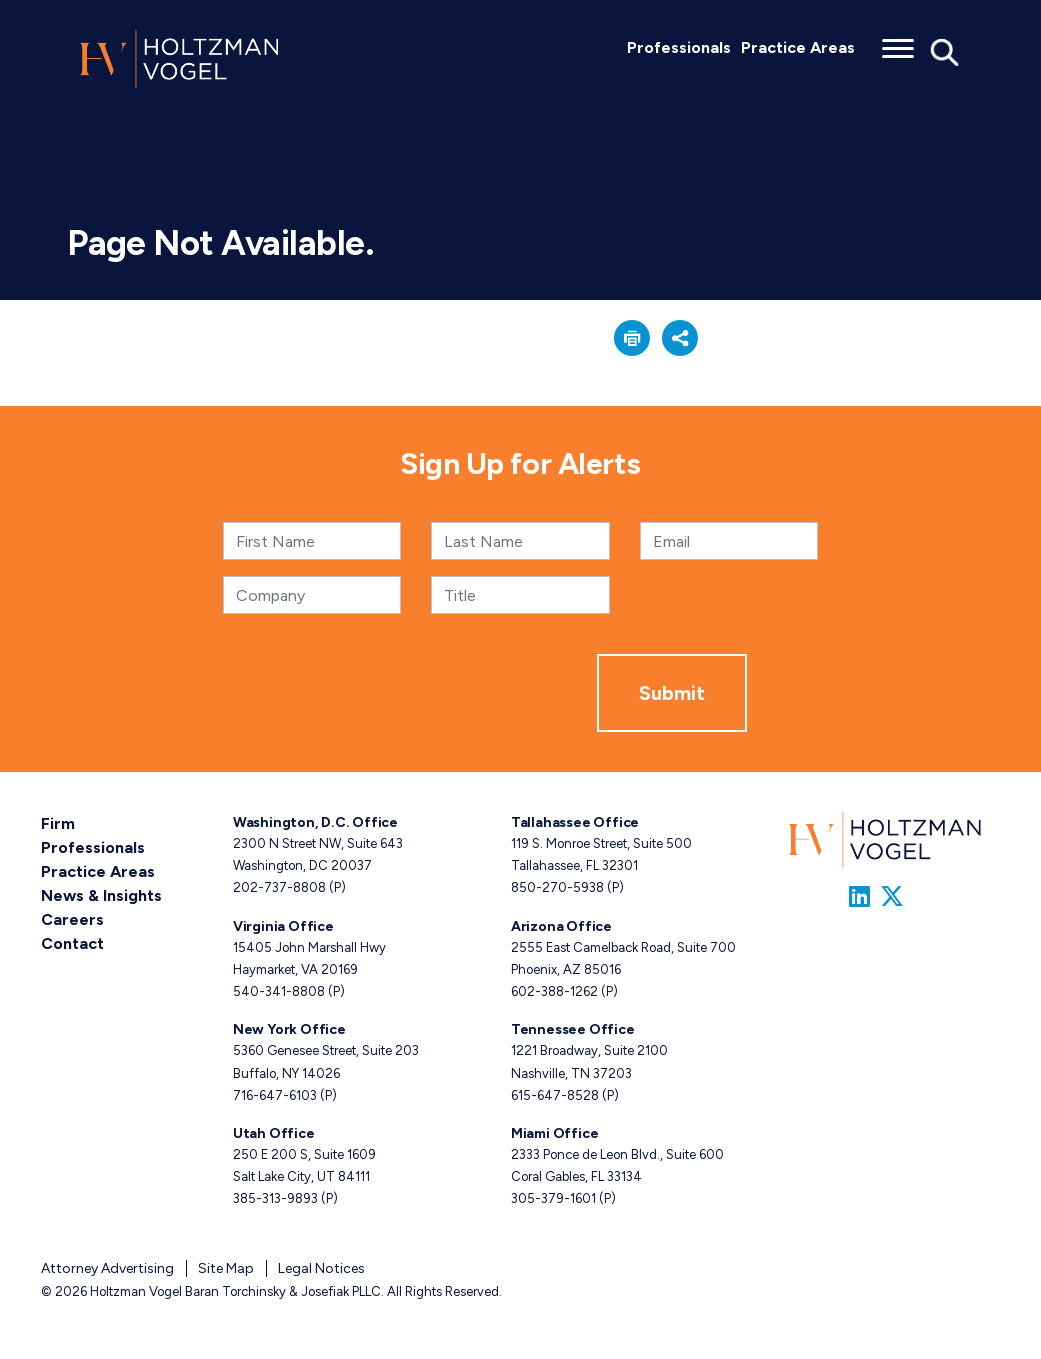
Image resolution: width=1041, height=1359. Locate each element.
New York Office (289, 1029)
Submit (672, 693)
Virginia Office (283, 926)
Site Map (226, 1268)
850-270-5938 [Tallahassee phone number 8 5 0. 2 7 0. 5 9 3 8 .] (557, 887)
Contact (72, 943)
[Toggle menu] (898, 42)
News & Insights (101, 895)
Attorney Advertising (107, 1268)
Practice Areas (798, 47)
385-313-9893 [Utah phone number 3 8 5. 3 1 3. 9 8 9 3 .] (275, 1198)
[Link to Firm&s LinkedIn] (859, 896)
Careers (72, 919)
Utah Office (274, 1133)
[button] (632, 338)
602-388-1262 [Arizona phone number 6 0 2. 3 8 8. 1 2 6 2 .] (554, 991)
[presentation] (445, 693)
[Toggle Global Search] (945, 51)
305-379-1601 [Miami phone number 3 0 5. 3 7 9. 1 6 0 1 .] (553, 1198)
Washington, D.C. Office (315, 822)
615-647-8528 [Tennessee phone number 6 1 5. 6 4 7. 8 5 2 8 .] (555, 1095)
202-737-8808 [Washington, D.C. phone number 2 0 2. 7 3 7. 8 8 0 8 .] (279, 887)
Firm (58, 823)
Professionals (679, 47)
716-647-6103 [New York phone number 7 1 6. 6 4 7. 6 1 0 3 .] (275, 1095)
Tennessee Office (573, 1029)
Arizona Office (561, 926)
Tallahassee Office (575, 822)
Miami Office (554, 1133)
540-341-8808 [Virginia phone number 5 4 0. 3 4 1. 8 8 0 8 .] (279, 991)
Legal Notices (321, 1268)
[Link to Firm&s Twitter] (892, 896)
